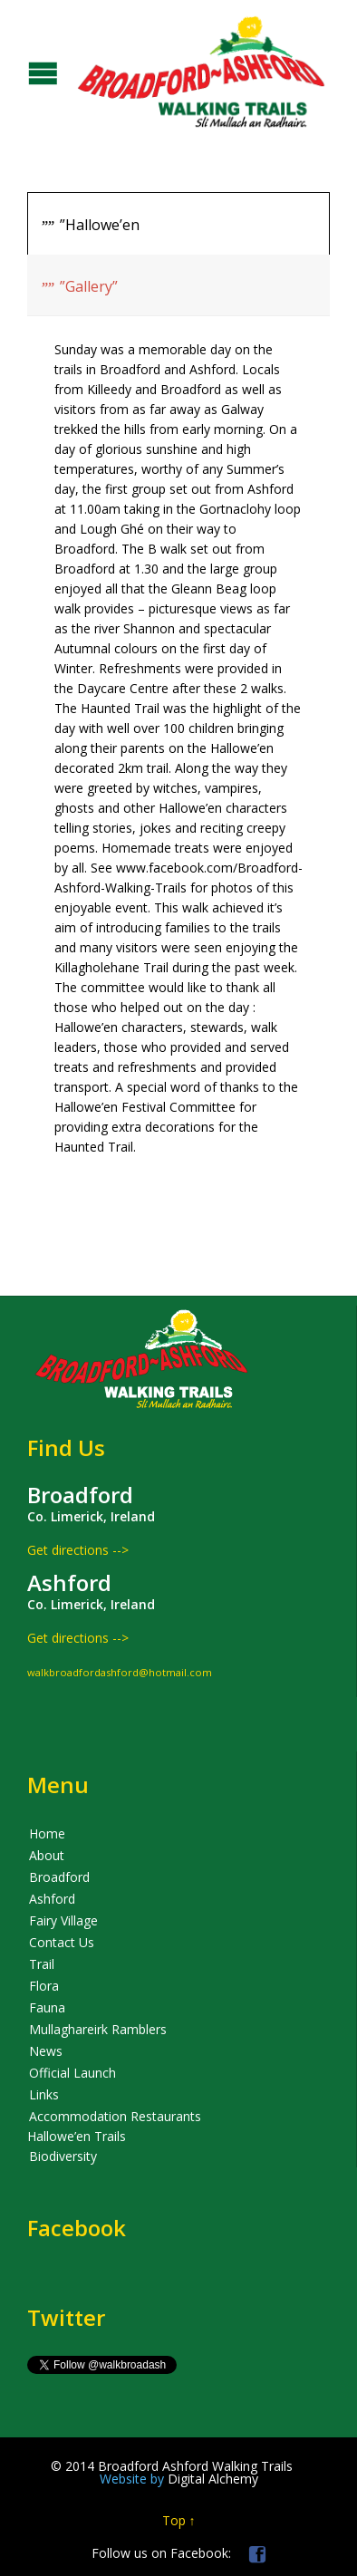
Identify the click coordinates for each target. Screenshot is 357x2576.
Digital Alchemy (179, 2478)
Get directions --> (78, 1549)
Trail (41, 1964)
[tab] (178, 223)
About (46, 1855)
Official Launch (72, 2072)
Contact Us (61, 1942)
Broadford (59, 1877)
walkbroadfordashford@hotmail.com (119, 1672)
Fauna (47, 2007)
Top (174, 2520)
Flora (44, 1985)
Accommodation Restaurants (115, 2116)
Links (44, 2094)
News (46, 2051)
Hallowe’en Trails (76, 2136)
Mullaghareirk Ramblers (98, 2029)
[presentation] (178, 224)
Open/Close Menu (16, 71)
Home (47, 1833)
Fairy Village (63, 1920)
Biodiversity (63, 2156)
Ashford (52, 1898)
